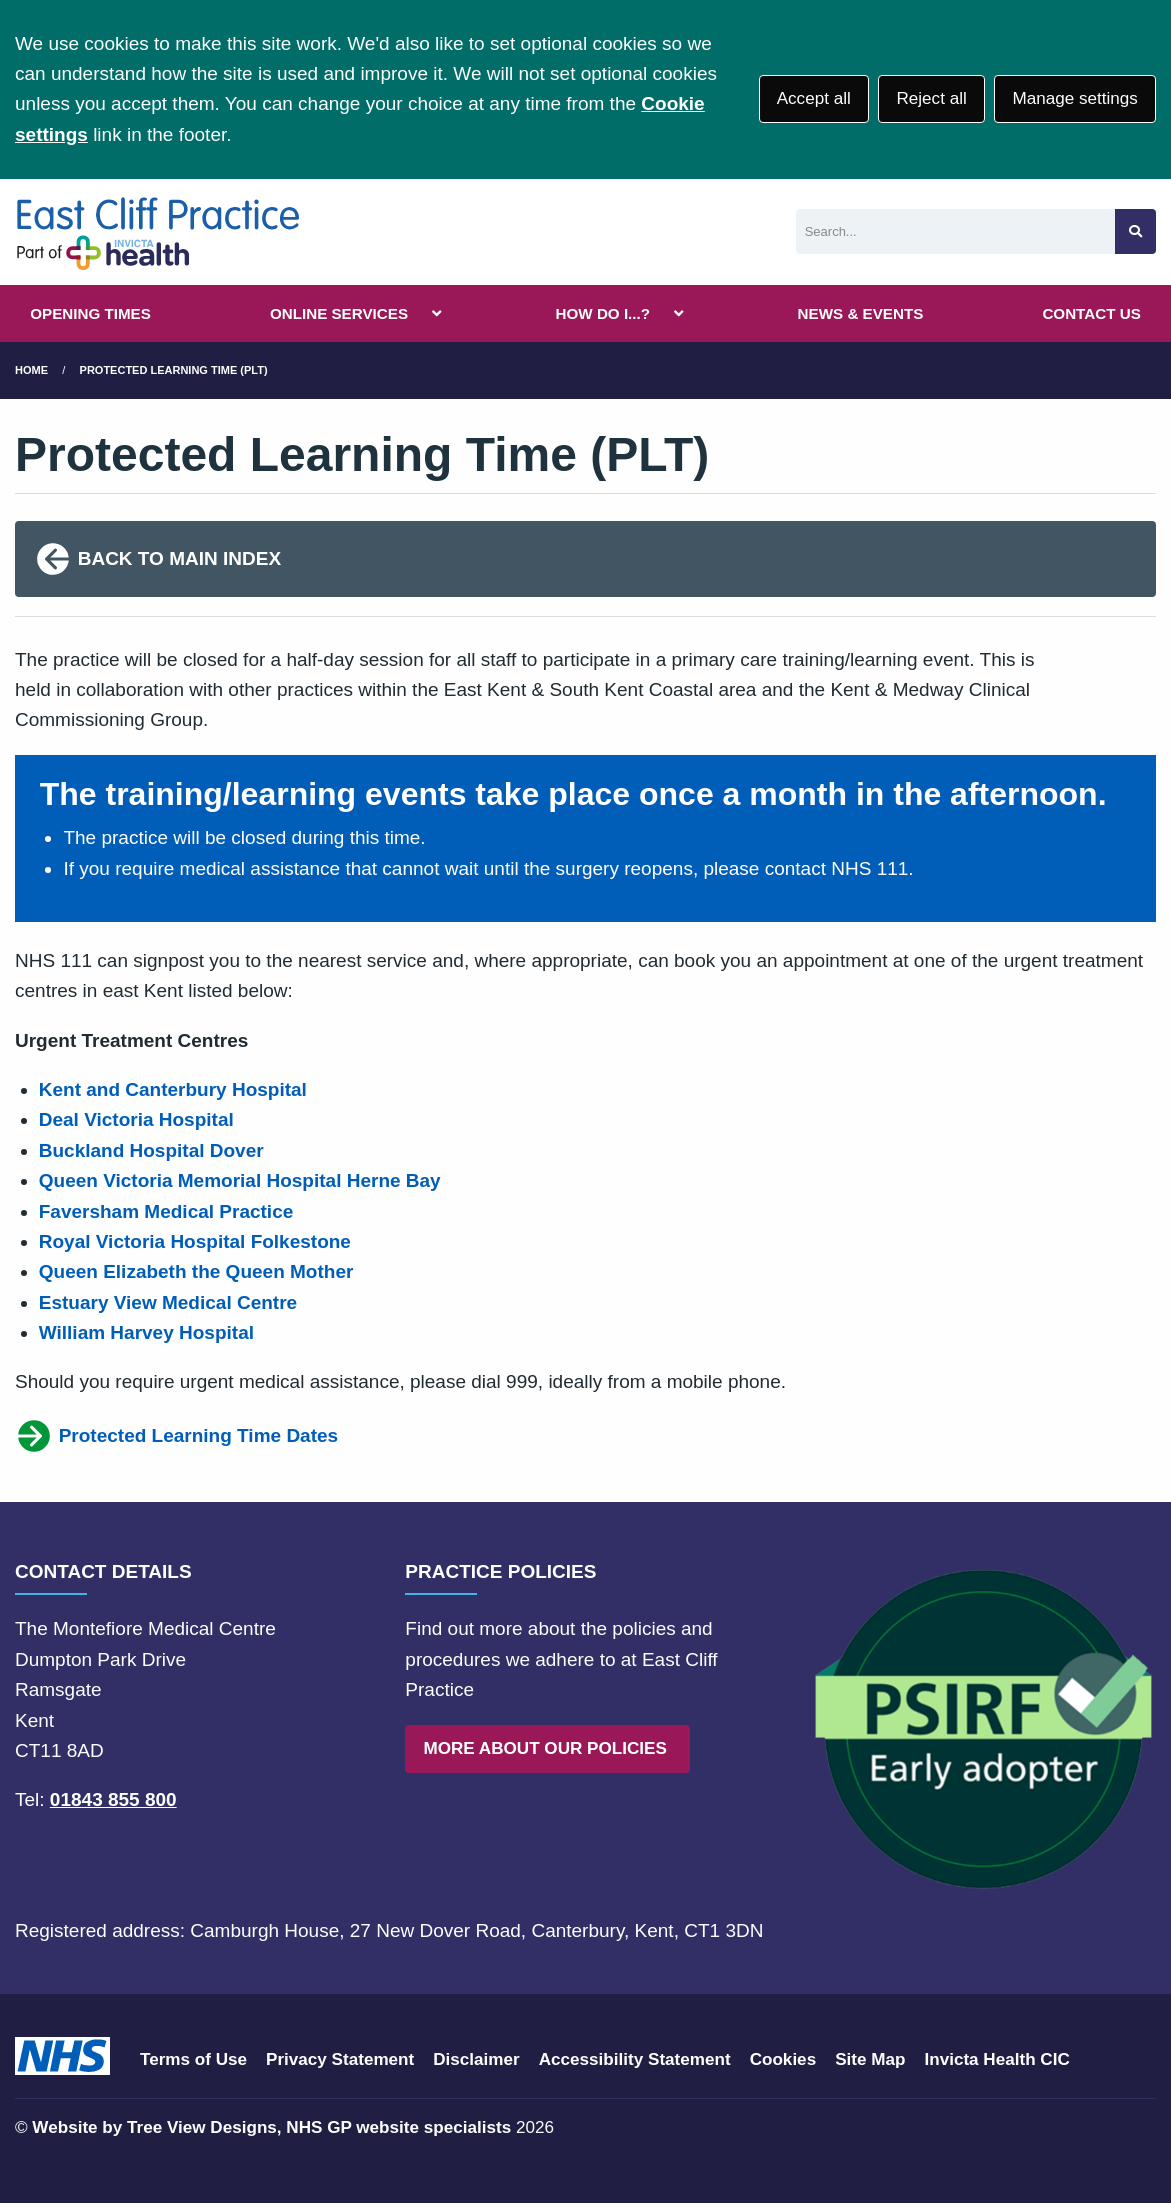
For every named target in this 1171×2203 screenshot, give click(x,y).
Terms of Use (193, 2059)
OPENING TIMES (90, 313)
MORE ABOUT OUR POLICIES (547, 1748)
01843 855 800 (113, 1799)
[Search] (955, 231)
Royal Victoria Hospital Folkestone (195, 1241)
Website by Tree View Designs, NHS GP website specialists (271, 2127)
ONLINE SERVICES (339, 313)
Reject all (931, 98)
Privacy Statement (340, 2059)
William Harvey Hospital (149, 1332)
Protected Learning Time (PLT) (174, 370)
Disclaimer (476, 2059)
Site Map (870, 2059)
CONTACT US (1091, 313)
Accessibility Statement (635, 2059)
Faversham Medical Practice (166, 1211)
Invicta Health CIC (996, 2059)
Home (31, 370)
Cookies (783, 2059)
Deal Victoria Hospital (136, 1119)
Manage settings (1074, 98)
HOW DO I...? (603, 313)
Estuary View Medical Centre (168, 1302)
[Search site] (1135, 231)
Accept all (814, 98)
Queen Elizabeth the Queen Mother (196, 1271)
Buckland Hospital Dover (151, 1150)
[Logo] (157, 232)
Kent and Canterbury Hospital (173, 1089)
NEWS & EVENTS (861, 313)
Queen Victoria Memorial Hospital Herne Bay (240, 1180)
